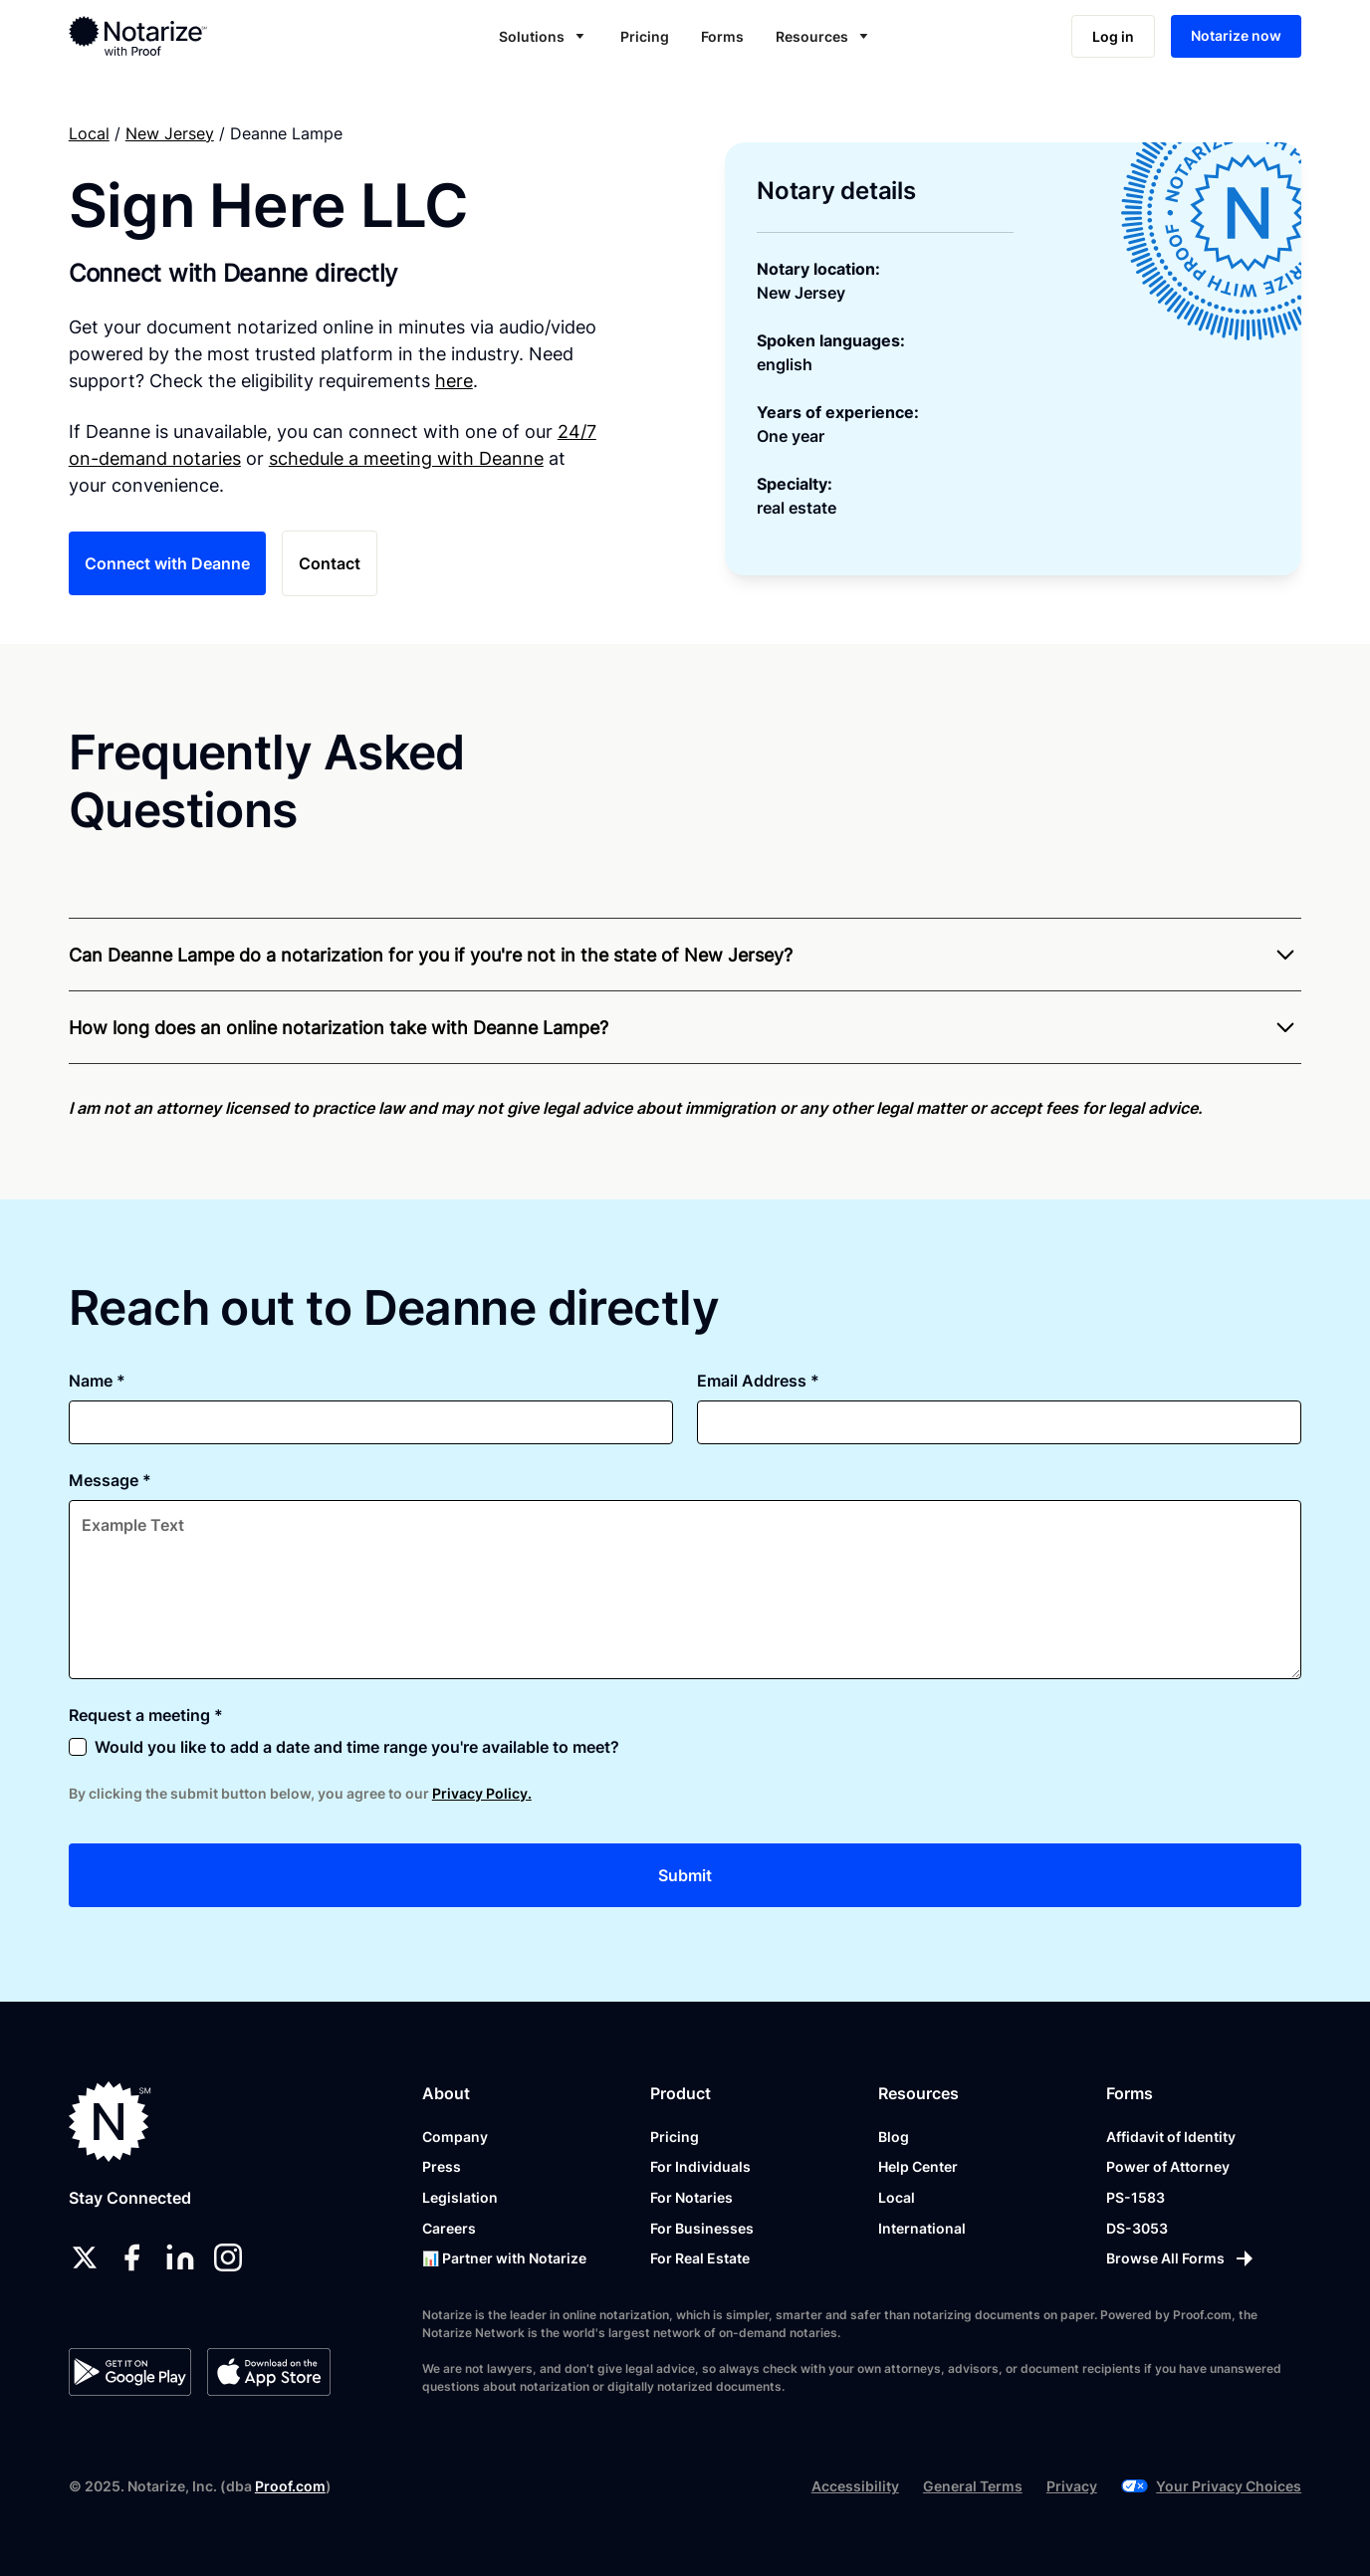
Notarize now (1236, 35)
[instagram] (228, 2257)
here (454, 380)
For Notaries (691, 2197)
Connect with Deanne (167, 563)
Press (441, 2166)
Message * (110, 1480)
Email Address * (758, 1381)
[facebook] (132, 2257)
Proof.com (290, 2485)
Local (89, 133)
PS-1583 (1135, 2197)
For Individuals (700, 2166)
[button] (543, 36)
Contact (329, 563)
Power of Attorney (1168, 2166)
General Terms (973, 2485)
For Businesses (702, 2228)
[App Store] (268, 2372)
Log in (1113, 36)
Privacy (1071, 2485)
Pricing (644, 36)
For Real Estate (700, 2258)
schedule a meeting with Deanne (406, 458)
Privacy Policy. (482, 1793)
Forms (722, 36)
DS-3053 (1137, 2228)
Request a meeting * (146, 1715)
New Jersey (169, 133)
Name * (97, 1381)
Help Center (918, 2166)
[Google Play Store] (130, 2372)
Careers (449, 2228)
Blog (893, 2136)
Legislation (460, 2197)
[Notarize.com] (110, 2121)
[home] (198, 36)
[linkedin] (180, 2257)
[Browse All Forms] (1181, 2258)
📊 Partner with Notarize (504, 2258)
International (922, 2228)
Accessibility (855, 2485)
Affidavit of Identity (1171, 2136)
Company (455, 2136)
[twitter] (85, 2257)
